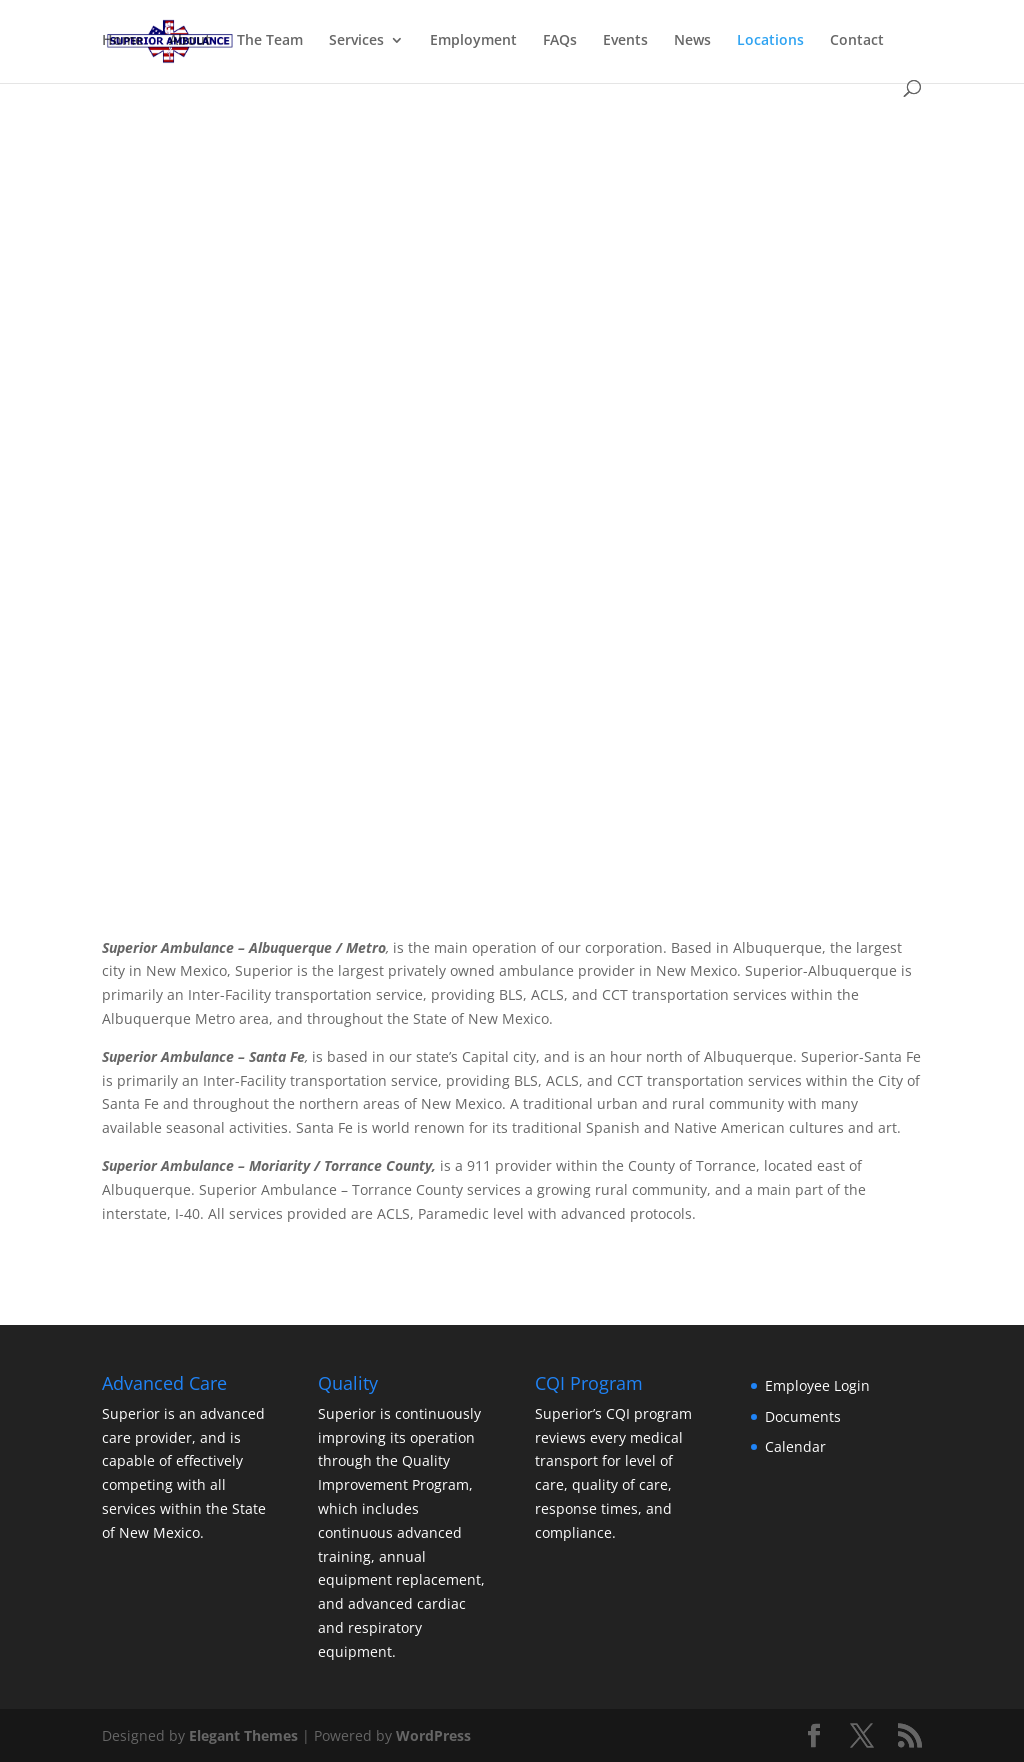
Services (356, 41)
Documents (803, 1416)
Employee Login (817, 1385)
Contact (857, 41)
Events (625, 41)
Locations (770, 41)
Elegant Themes (243, 1735)
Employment (473, 41)
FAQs (560, 41)
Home (122, 41)
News (692, 41)
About (190, 41)
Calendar (795, 1446)
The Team (270, 41)
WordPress (433, 1735)
